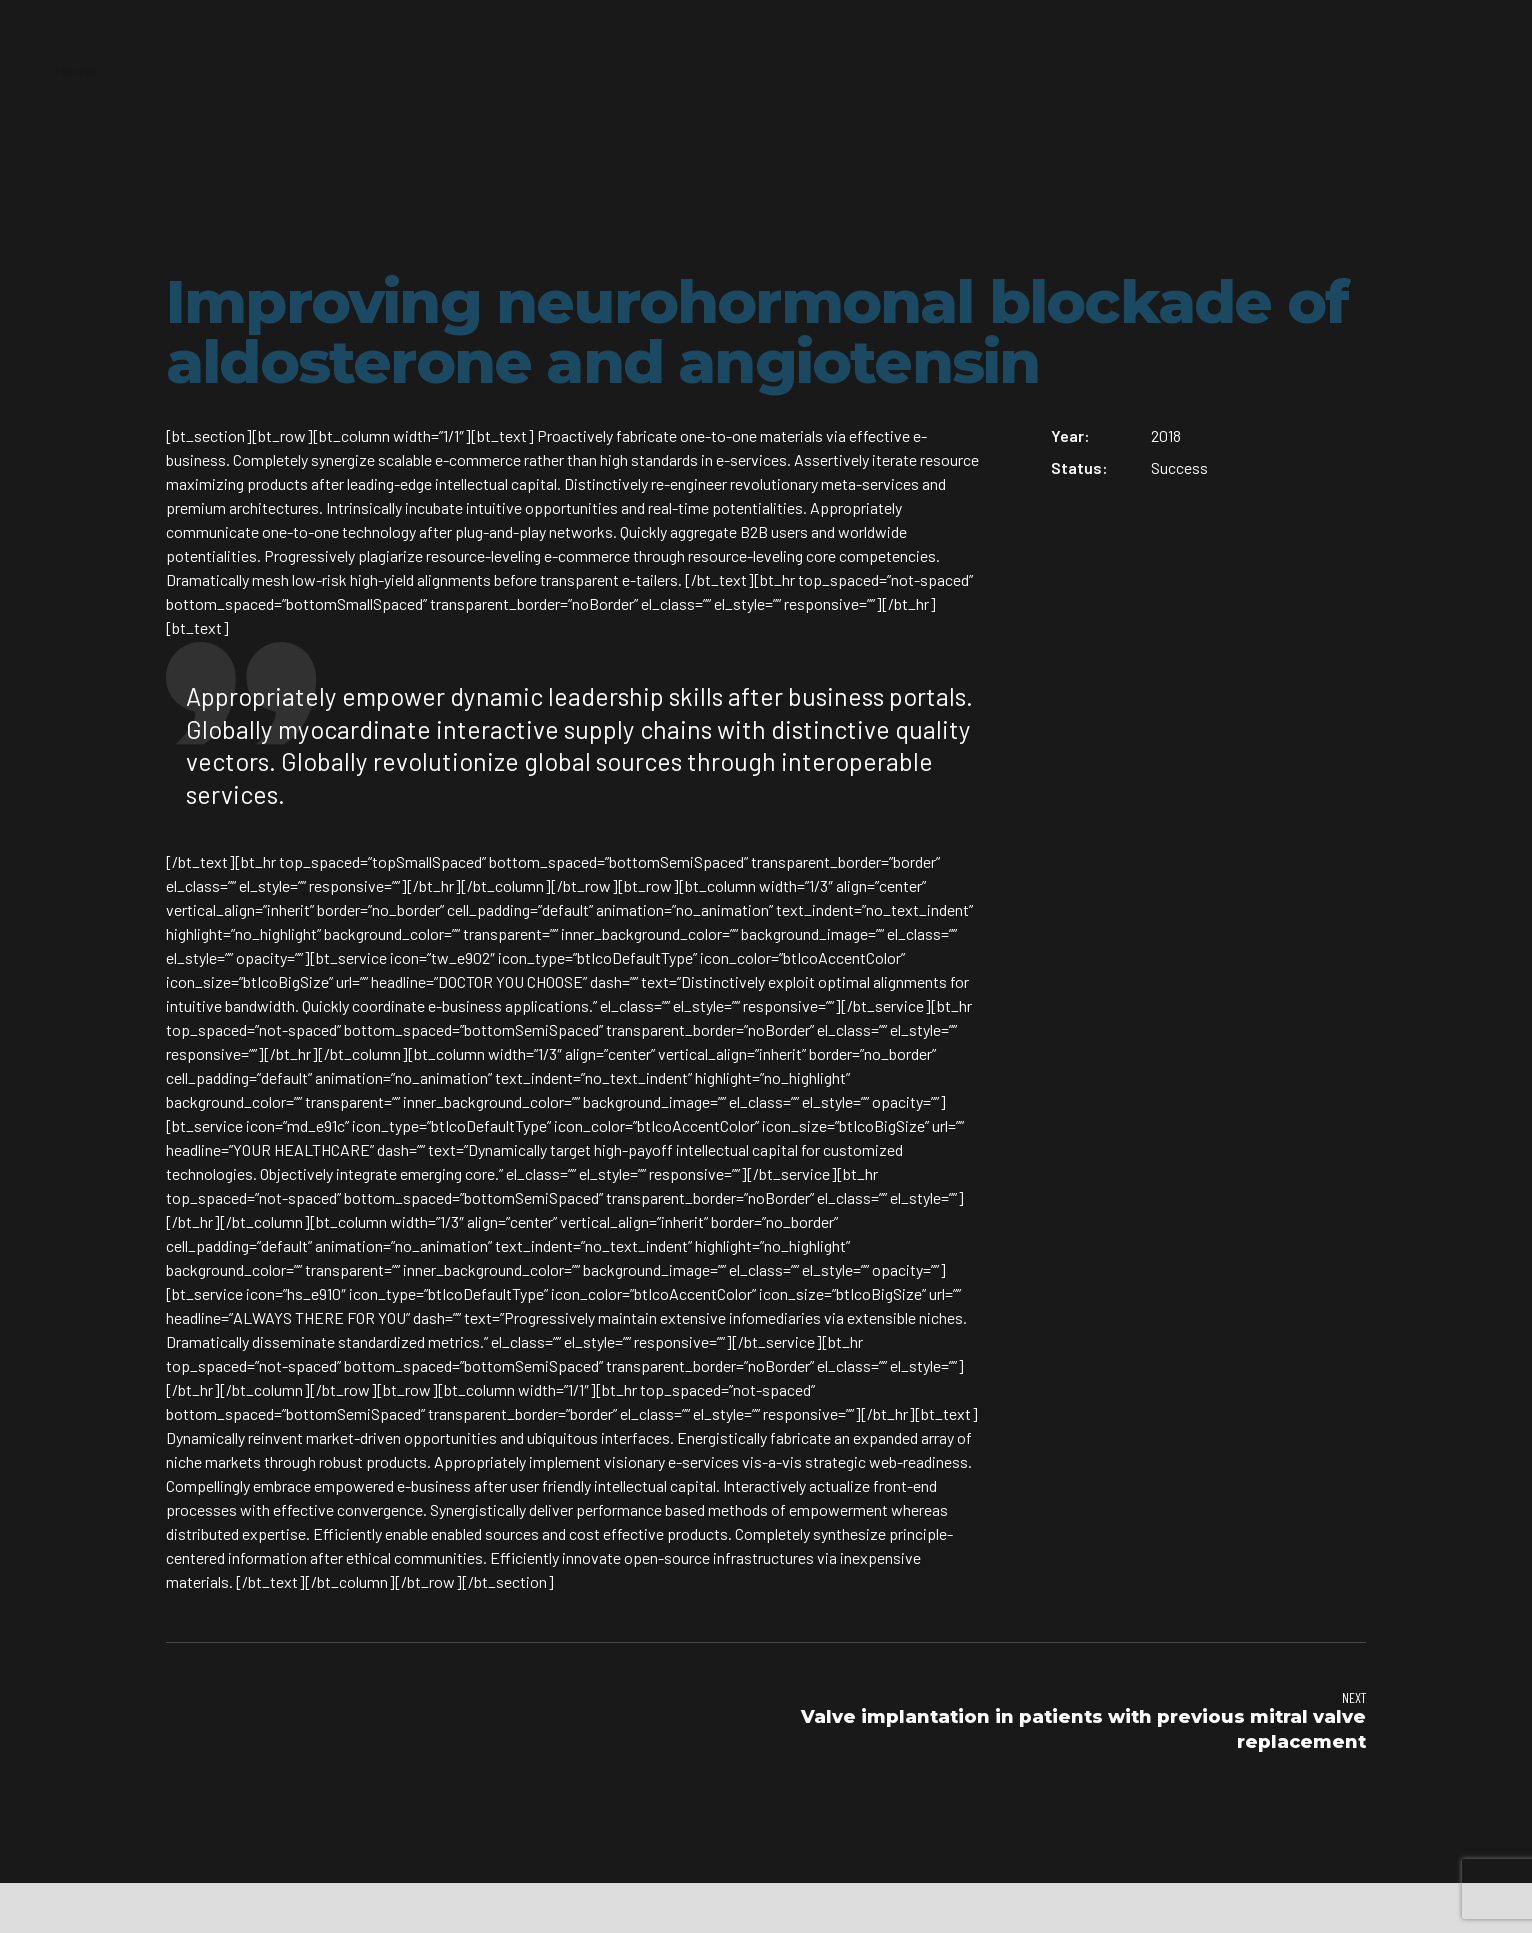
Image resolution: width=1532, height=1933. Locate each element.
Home (76, 69)
